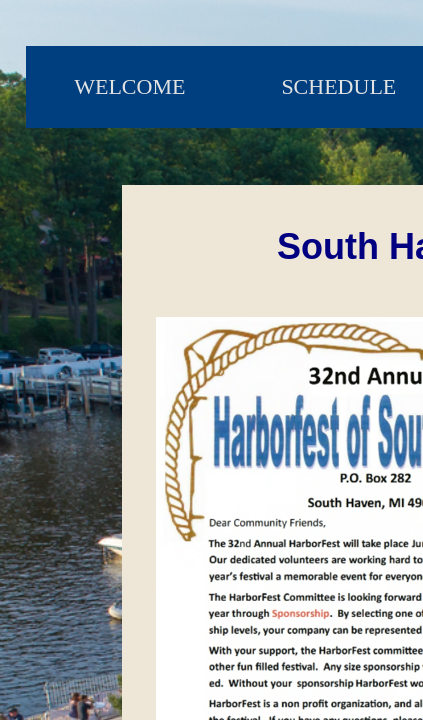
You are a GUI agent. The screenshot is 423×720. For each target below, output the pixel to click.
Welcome (129, 86)
